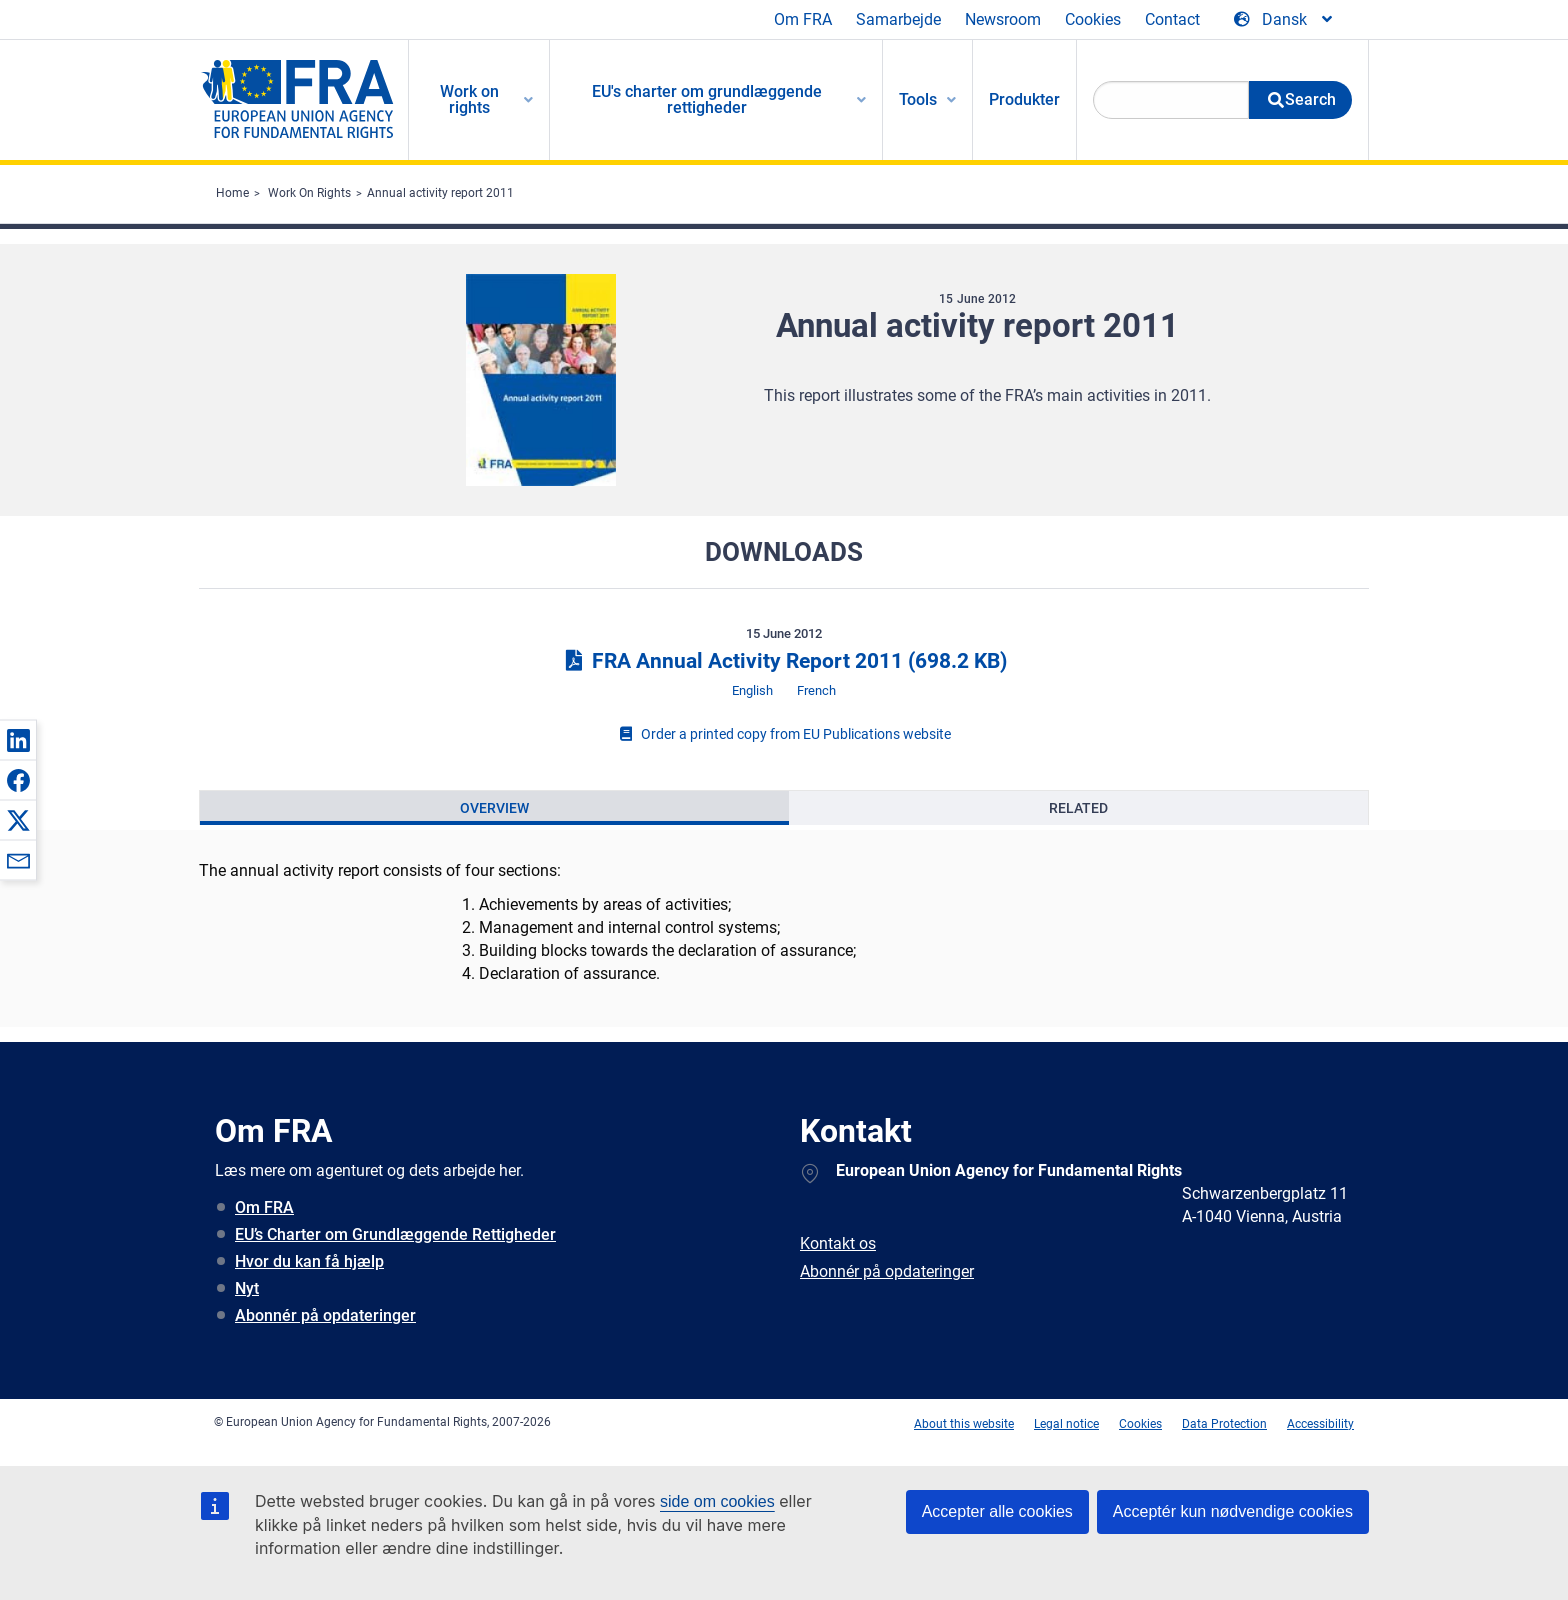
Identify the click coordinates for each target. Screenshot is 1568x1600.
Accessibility (1320, 1424)
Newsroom (1003, 19)
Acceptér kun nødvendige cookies (1233, 1511)
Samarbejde (898, 19)
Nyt (247, 1288)
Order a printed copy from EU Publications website (784, 734)
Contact (1172, 19)
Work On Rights (309, 193)
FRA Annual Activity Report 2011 (784, 661)
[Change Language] (1284, 20)
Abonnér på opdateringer (325, 1315)
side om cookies (717, 1501)
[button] (18, 740)
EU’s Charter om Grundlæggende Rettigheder (395, 1234)
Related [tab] (1078, 808)
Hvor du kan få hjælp (309, 1261)
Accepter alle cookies (997, 1511)
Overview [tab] (494, 808)
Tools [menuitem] (918, 99)
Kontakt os (838, 1243)
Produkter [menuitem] (1024, 99)
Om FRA (803, 19)
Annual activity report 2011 (440, 193)
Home (232, 193)
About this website (964, 1424)
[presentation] (494, 808)
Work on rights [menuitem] (469, 99)
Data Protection (1224, 1424)
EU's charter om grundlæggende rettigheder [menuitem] (707, 99)
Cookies (1093, 19)
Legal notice (1066, 1424)
